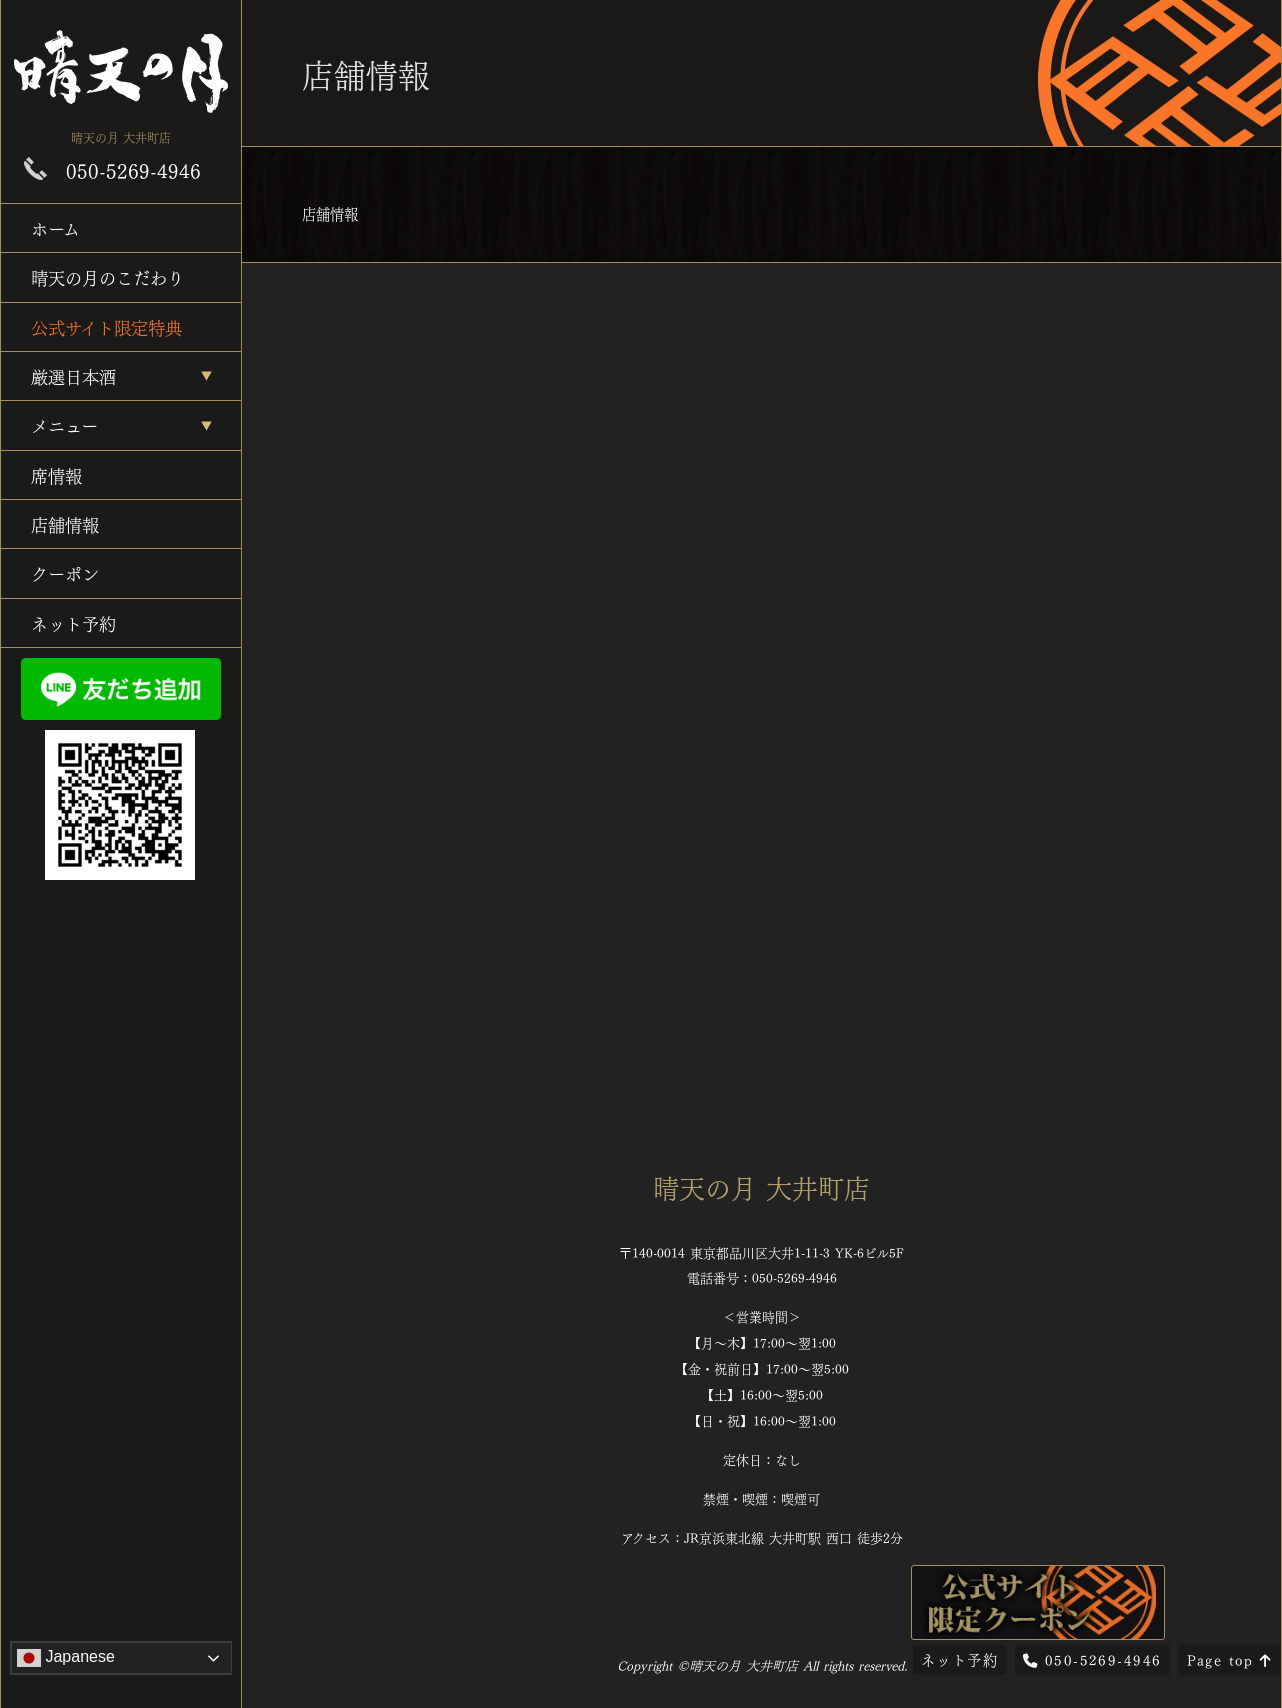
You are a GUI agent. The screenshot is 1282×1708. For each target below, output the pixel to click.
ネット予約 (73, 622)
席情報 (56, 474)
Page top (1229, 1659)
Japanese (66, 1658)
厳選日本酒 (73, 375)
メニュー (64, 424)
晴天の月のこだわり (107, 276)
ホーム (55, 227)
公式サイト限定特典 (106, 326)
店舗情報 (65, 523)
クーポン (65, 572)
